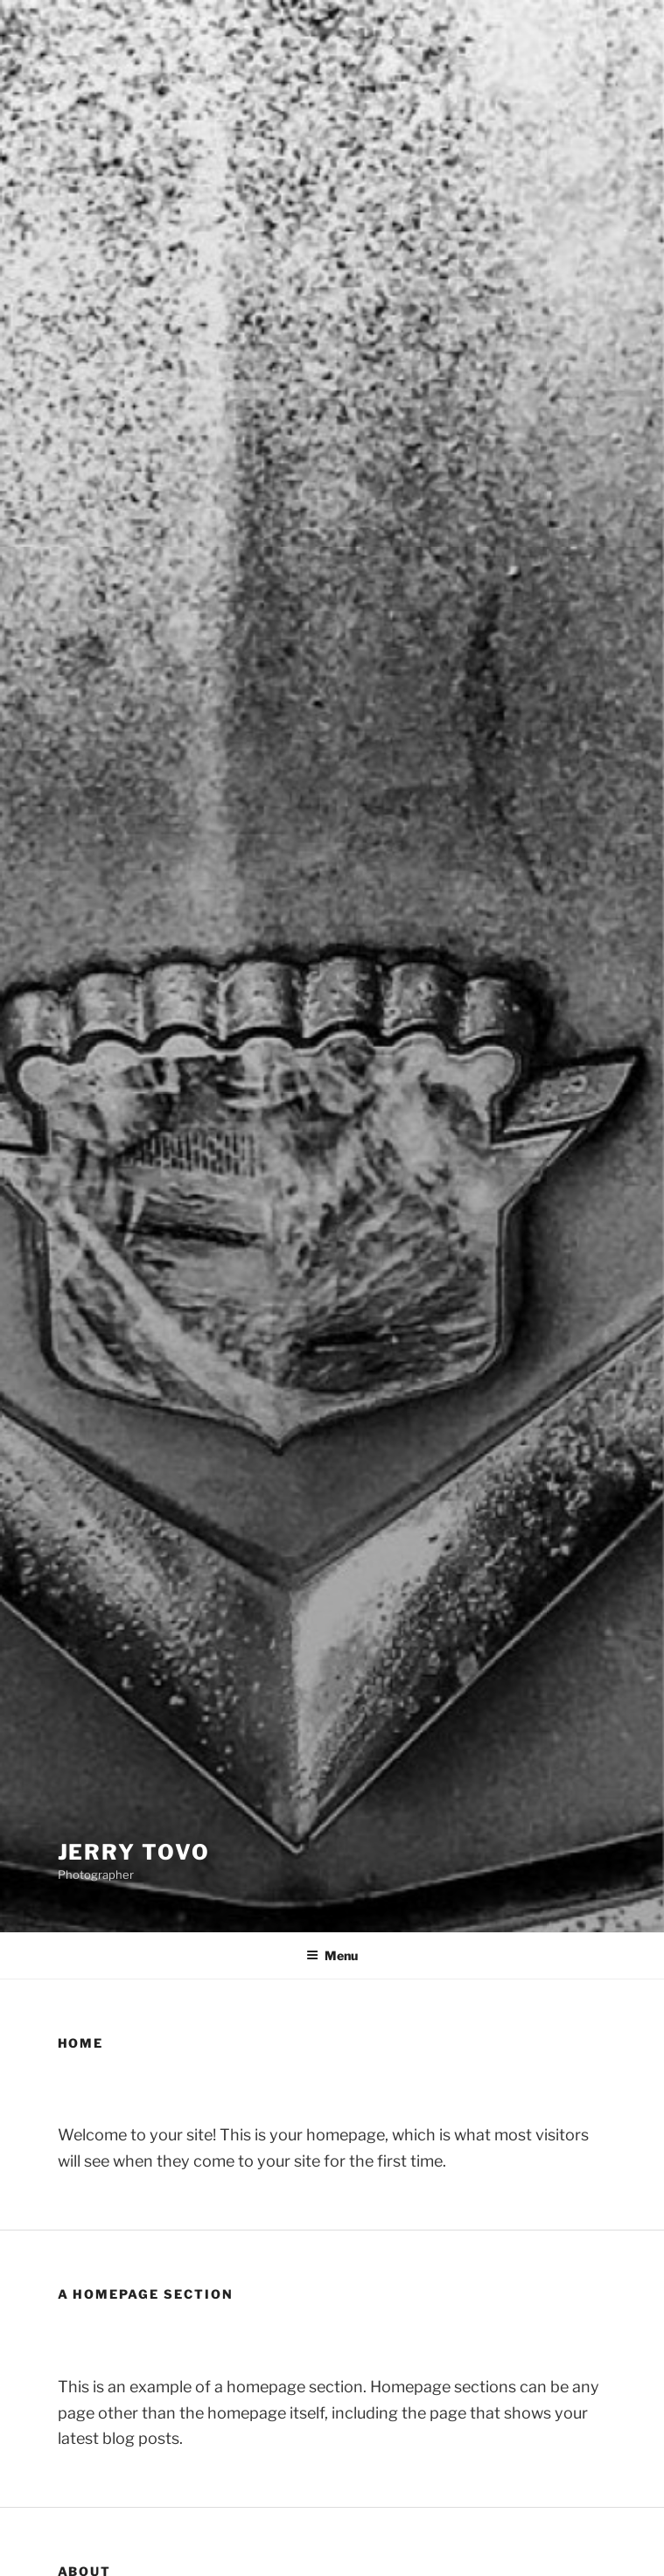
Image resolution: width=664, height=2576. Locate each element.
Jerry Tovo (134, 1852)
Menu (332, 1955)
